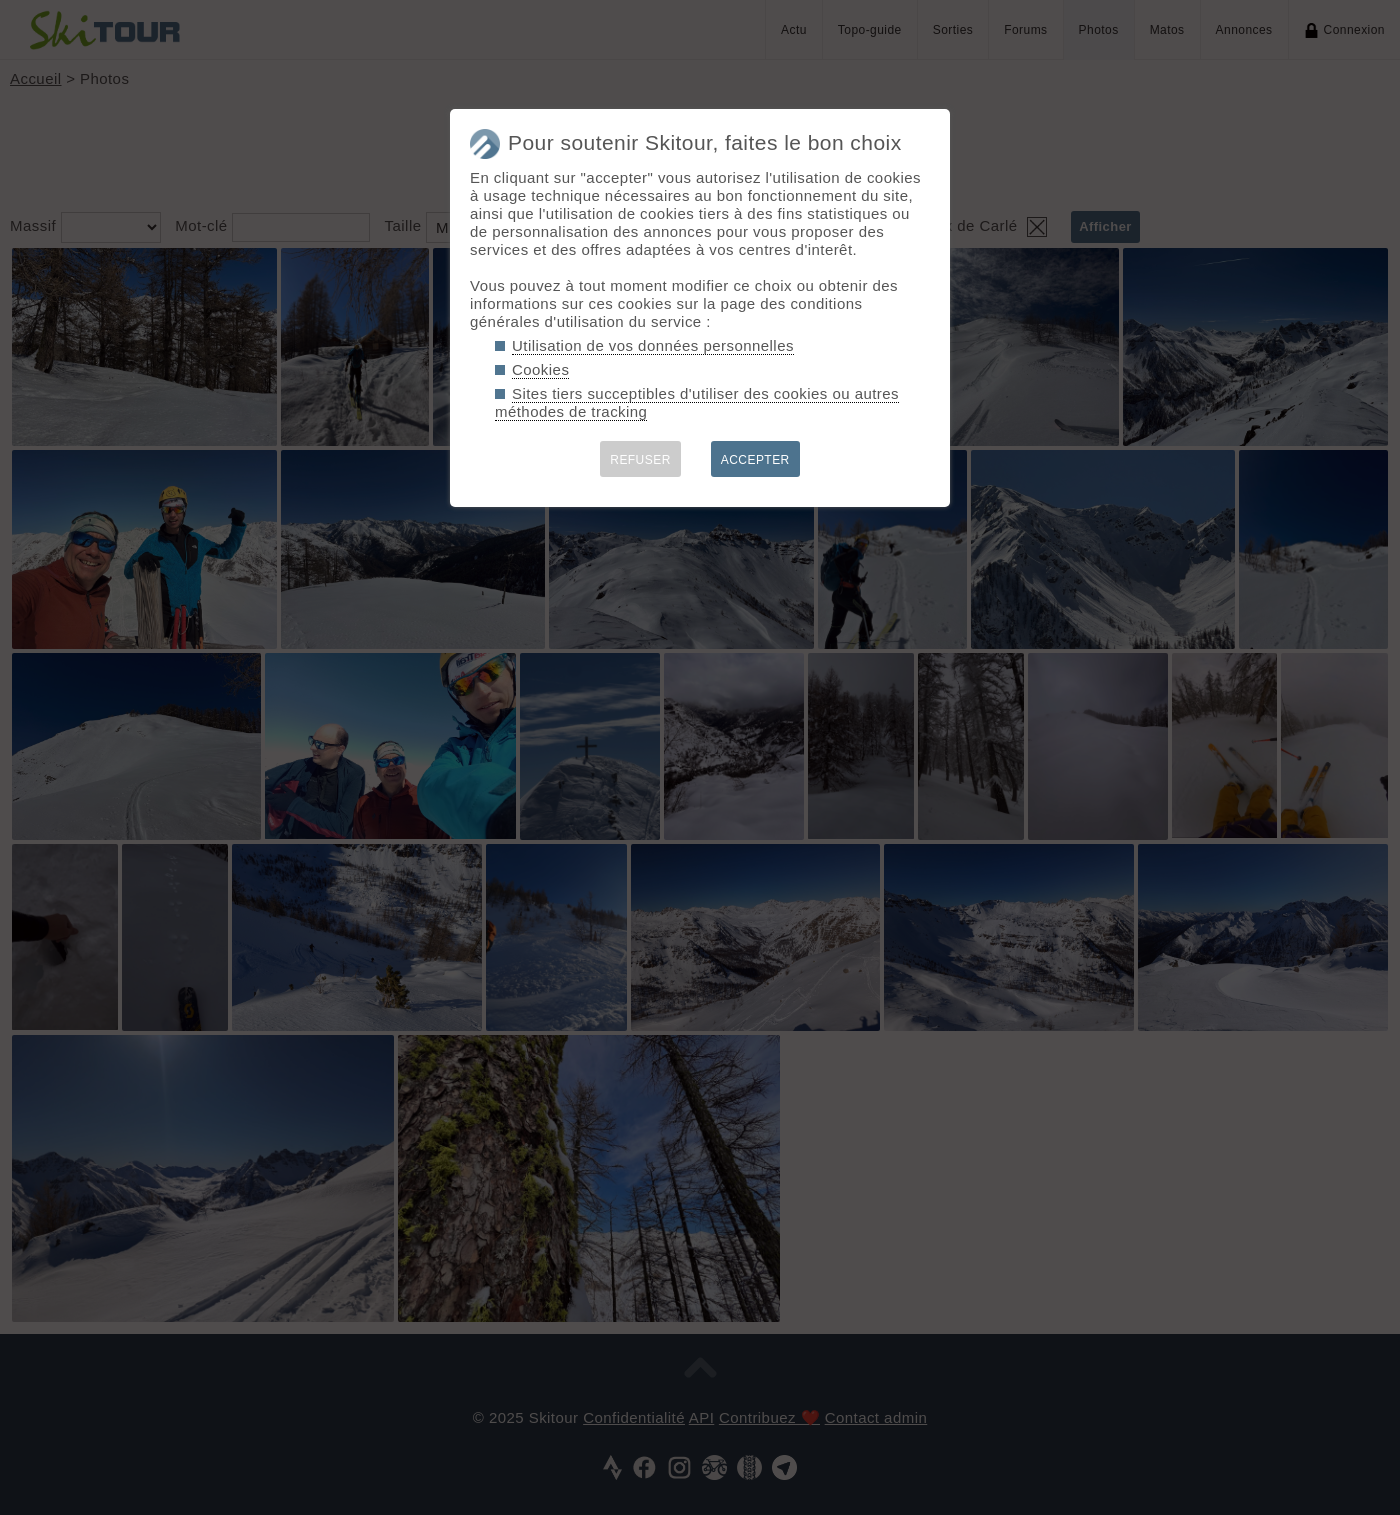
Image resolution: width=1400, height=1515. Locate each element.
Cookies (540, 369)
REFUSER (640, 460)
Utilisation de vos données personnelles (653, 345)
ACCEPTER (755, 460)
